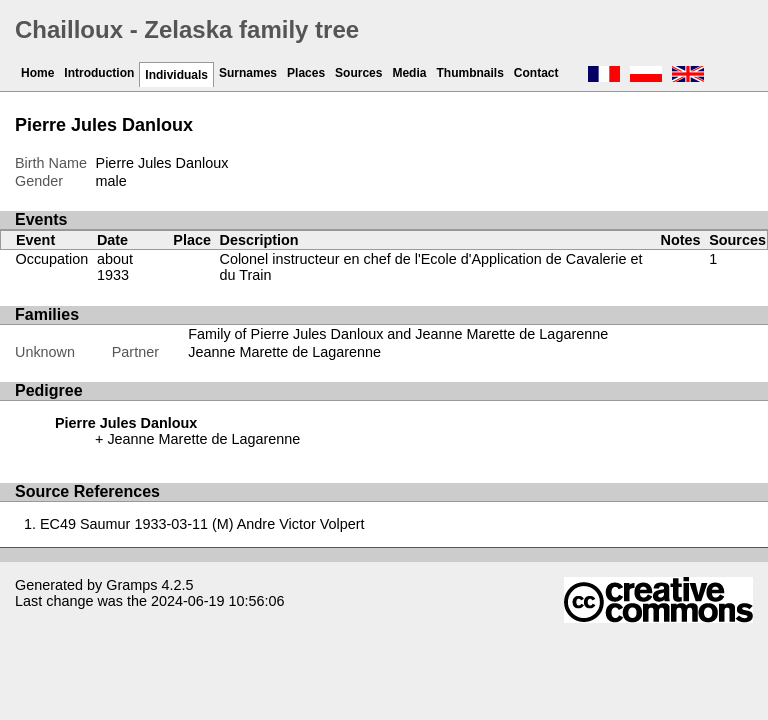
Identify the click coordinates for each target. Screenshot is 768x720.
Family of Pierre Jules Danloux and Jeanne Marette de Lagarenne (398, 334)
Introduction (99, 73)
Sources (358, 73)
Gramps (131, 585)
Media (409, 73)
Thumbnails (469, 73)
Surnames (248, 73)
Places (306, 73)
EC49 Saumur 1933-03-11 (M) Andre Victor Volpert (202, 524)
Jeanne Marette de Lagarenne (284, 352)
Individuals (176, 75)
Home (37, 73)
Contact (536, 73)
